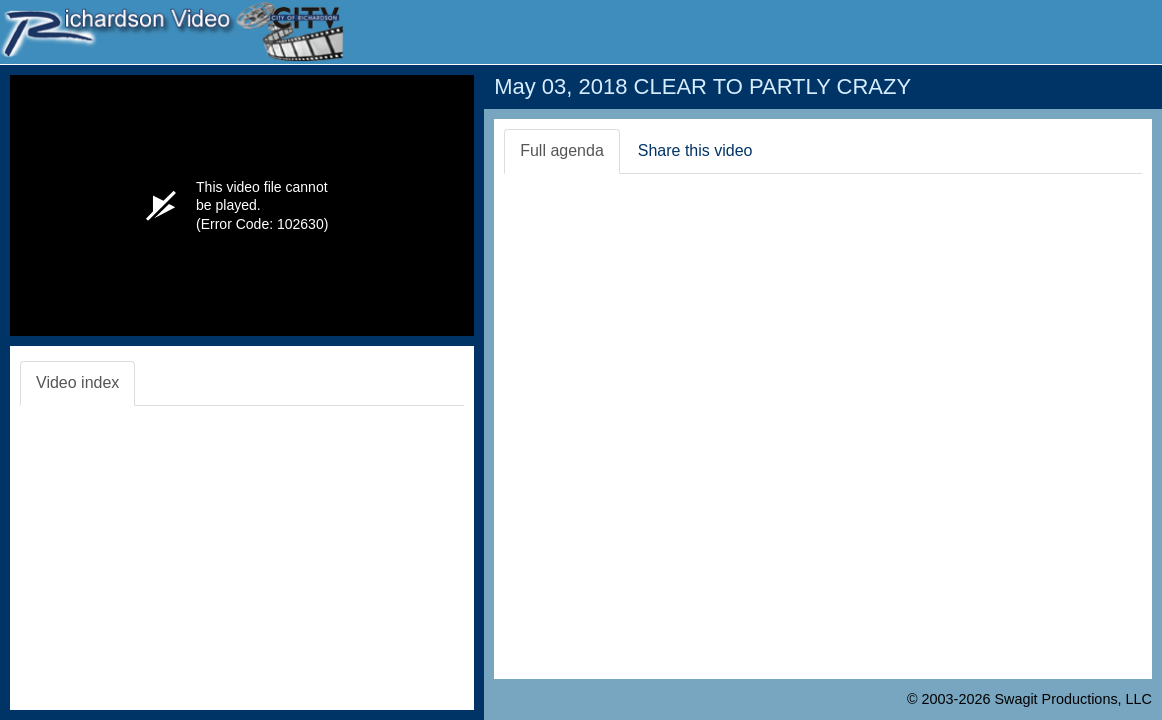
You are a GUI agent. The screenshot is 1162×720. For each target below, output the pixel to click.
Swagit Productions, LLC (1073, 699)
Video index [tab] (77, 382)
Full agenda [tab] (562, 150)
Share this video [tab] (695, 150)
